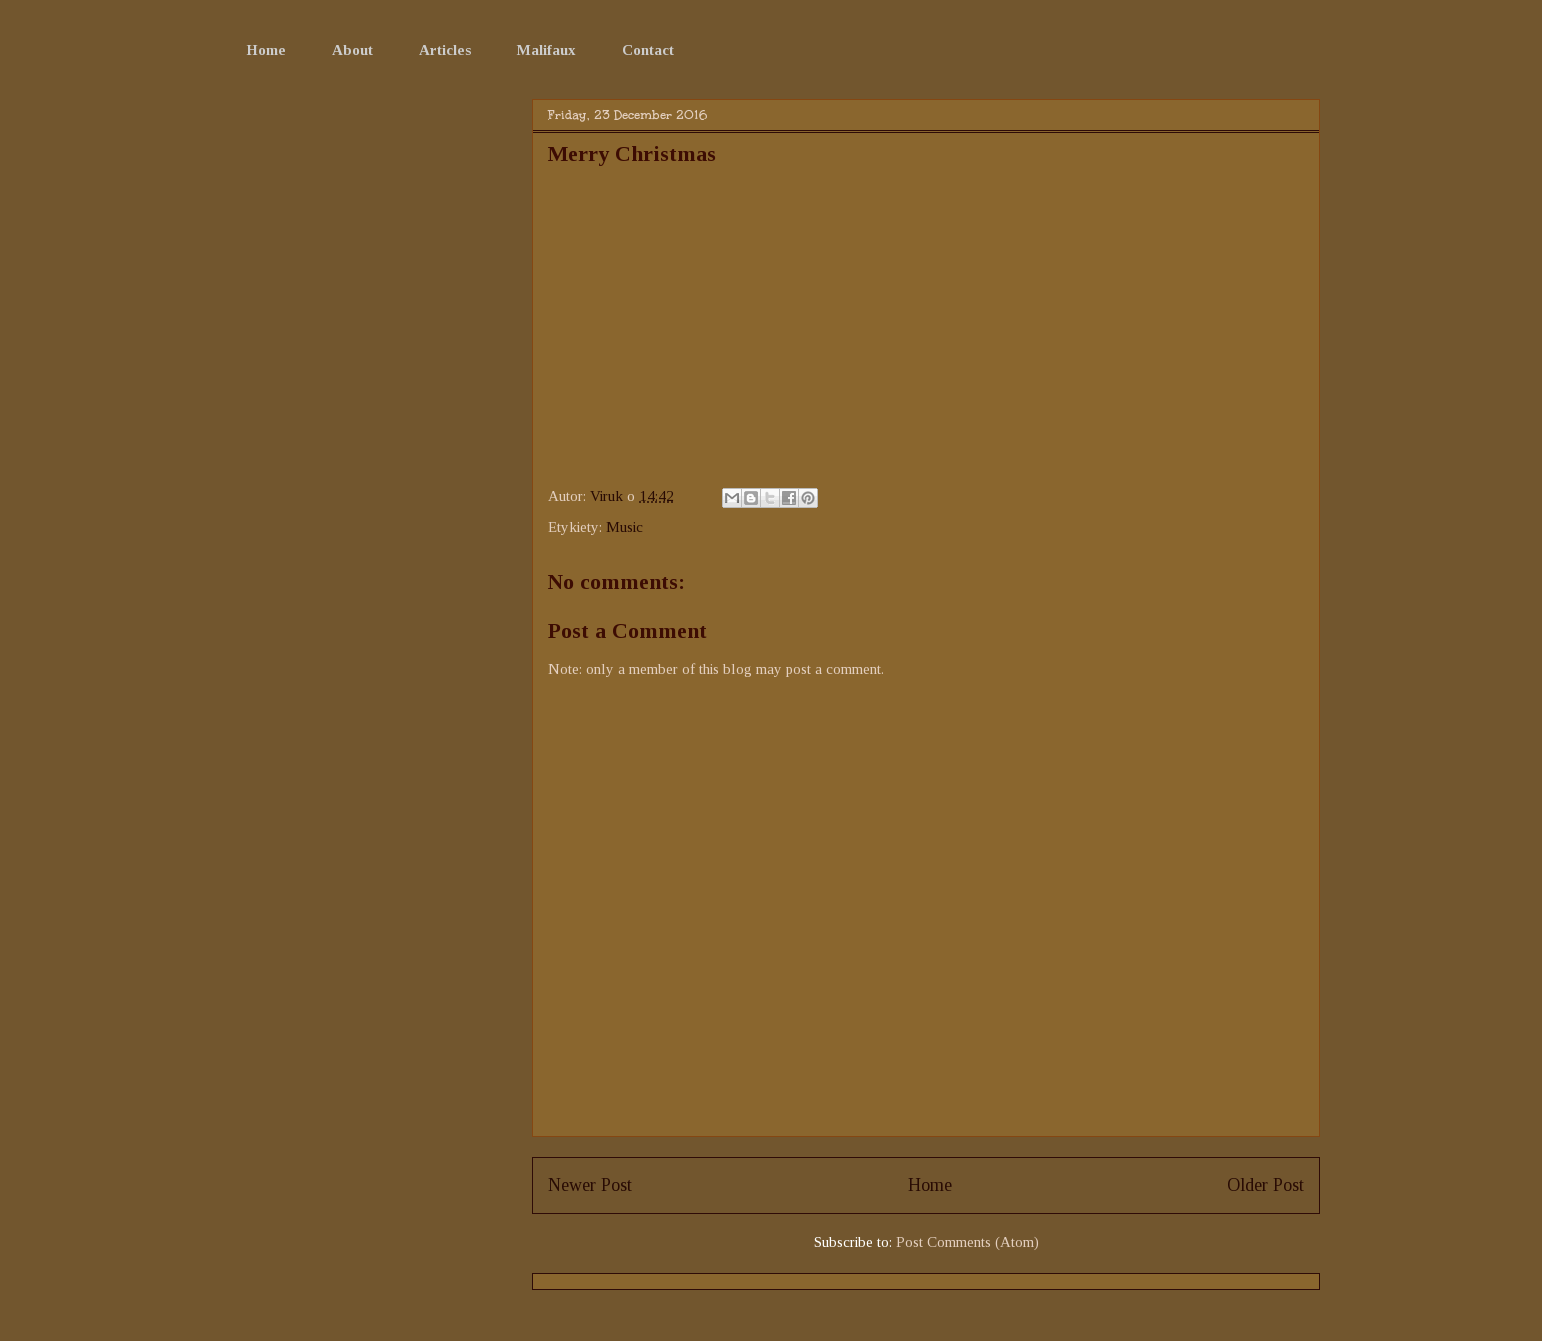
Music (624, 527)
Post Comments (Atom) (967, 1242)
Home (266, 50)
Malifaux (546, 50)
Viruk (608, 496)
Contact (648, 50)
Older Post (1265, 1185)
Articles (445, 50)
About (352, 50)
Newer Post (590, 1185)
